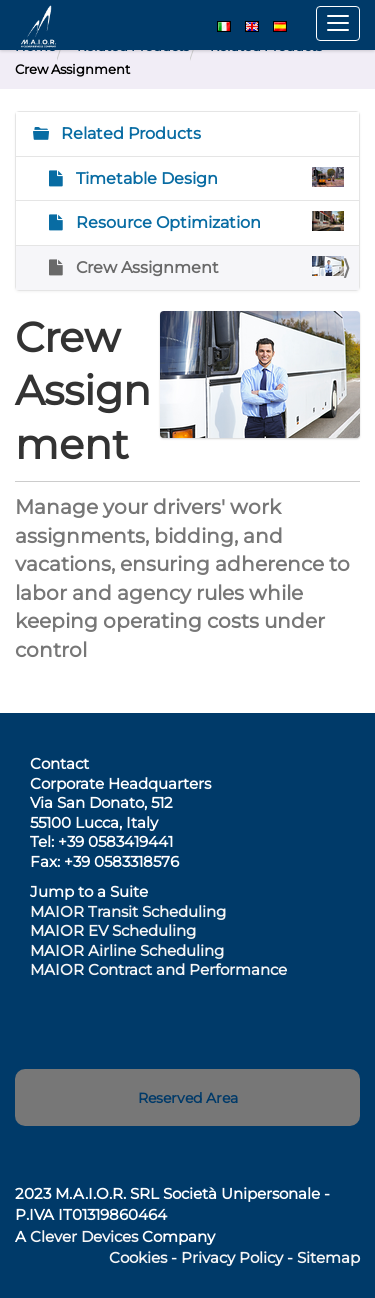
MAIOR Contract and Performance (158, 969)
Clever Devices (84, 1236)
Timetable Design (208, 177)
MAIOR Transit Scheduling (128, 911)
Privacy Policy (232, 1257)
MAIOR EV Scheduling (113, 930)
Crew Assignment (208, 266)
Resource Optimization (208, 221)
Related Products (129, 133)
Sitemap (328, 1257)
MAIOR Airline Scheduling (127, 950)
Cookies (138, 1257)
